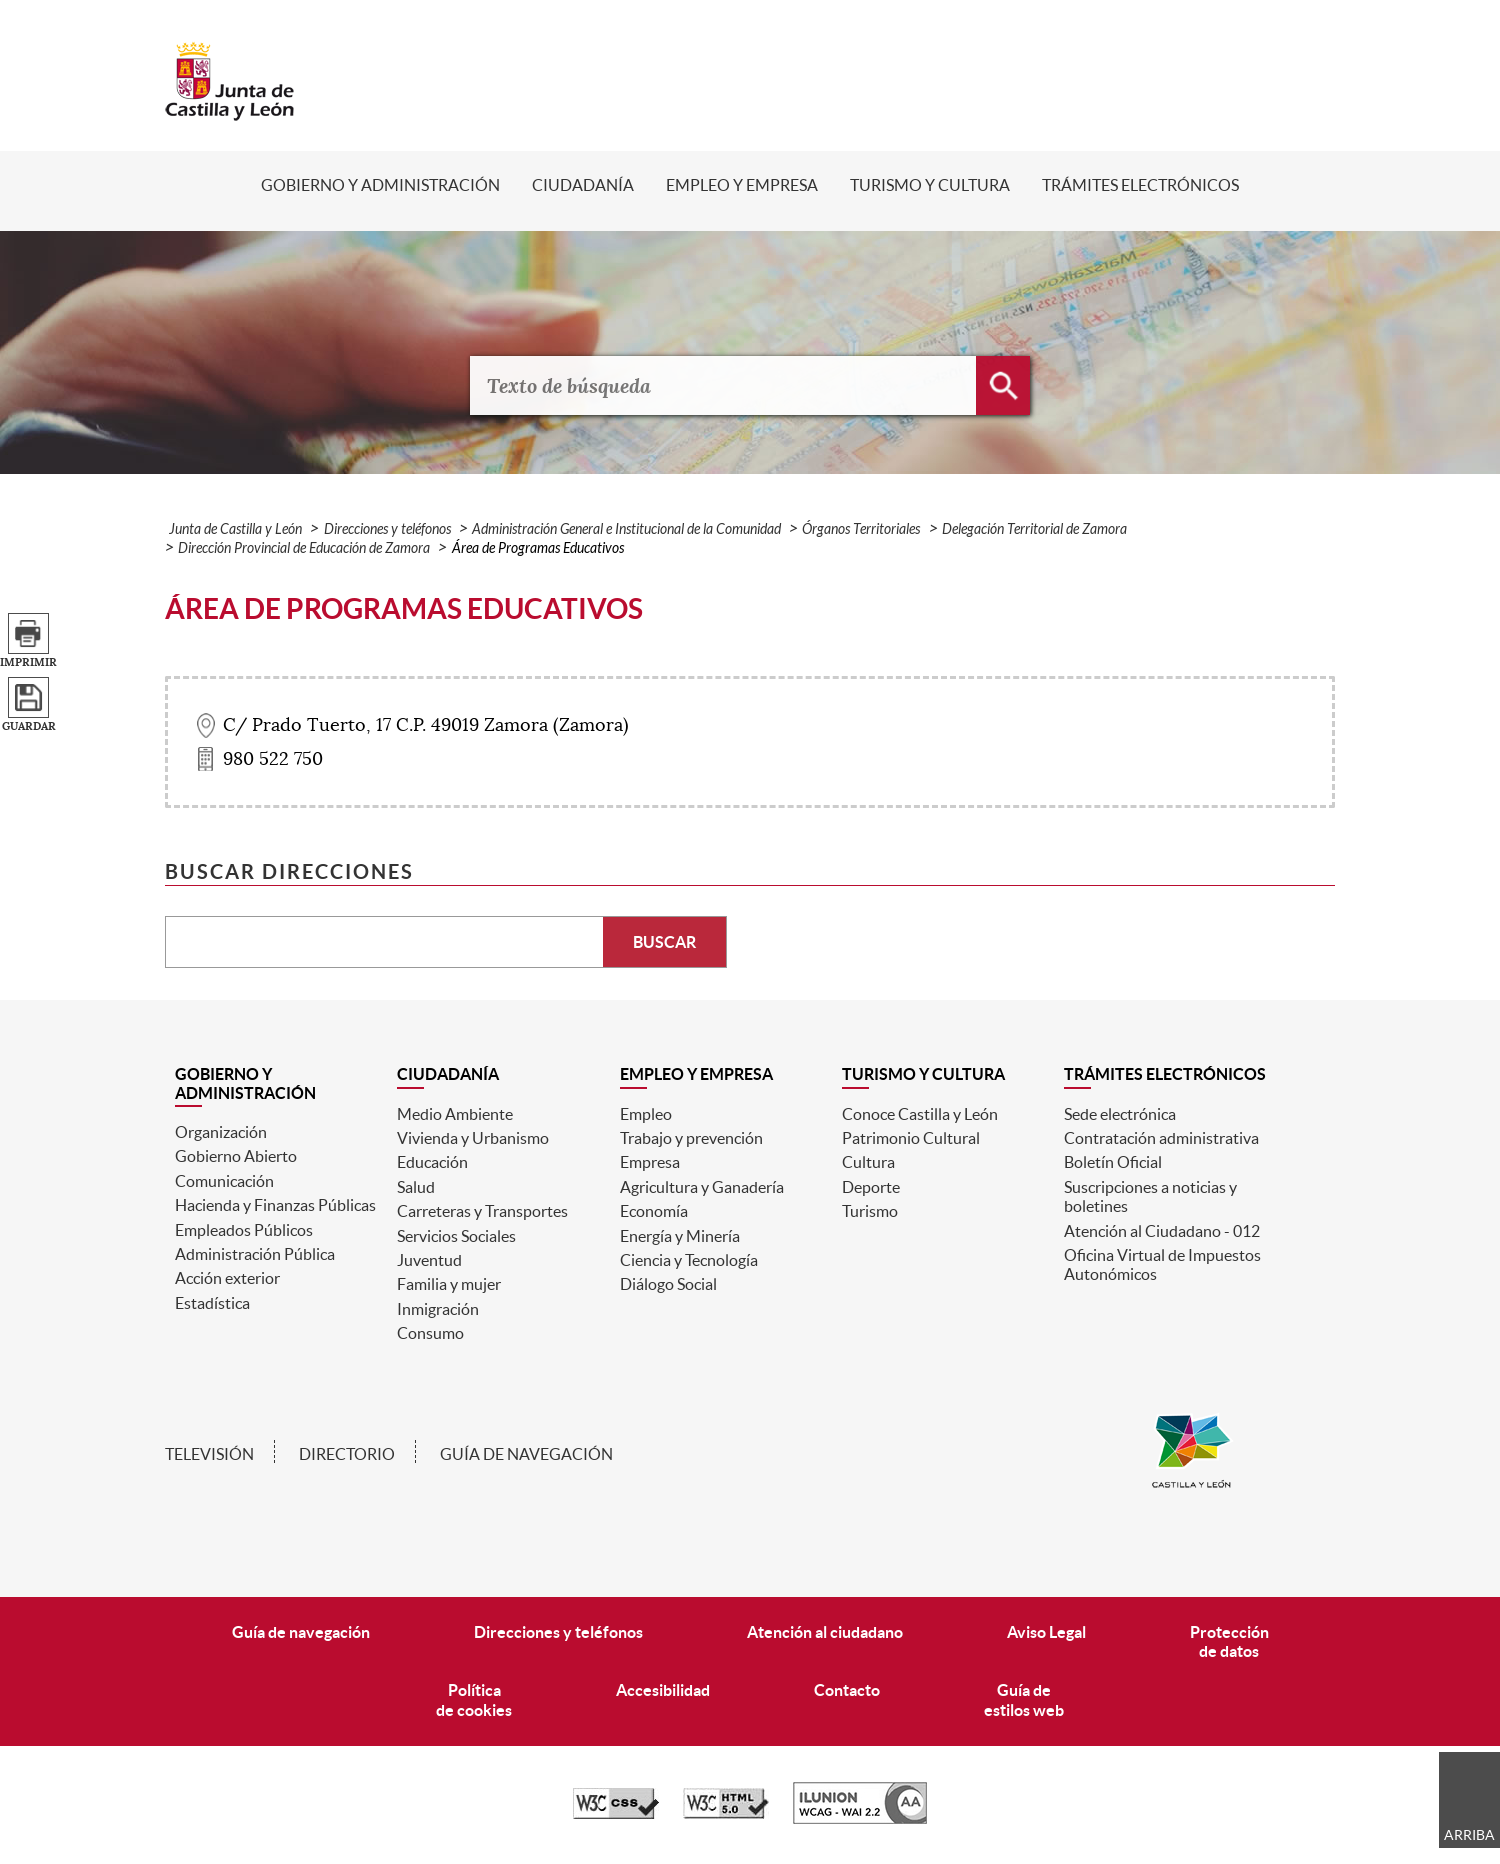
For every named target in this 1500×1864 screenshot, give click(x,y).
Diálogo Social (668, 1284)
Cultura (868, 1162)
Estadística (212, 1303)
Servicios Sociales (456, 1236)
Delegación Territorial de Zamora (1034, 529)
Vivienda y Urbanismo (473, 1138)
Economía (654, 1211)
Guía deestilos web (1024, 1699)
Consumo (430, 1333)
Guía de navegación (526, 1454)
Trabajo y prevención (691, 1138)
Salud (416, 1187)
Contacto (847, 1690)
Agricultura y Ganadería (702, 1187)
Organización (221, 1132)
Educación (432, 1162)
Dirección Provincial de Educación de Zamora (304, 548)
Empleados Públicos (244, 1230)
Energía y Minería (680, 1236)
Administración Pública (255, 1254)
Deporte (871, 1187)
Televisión (209, 1454)
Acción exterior (227, 1278)
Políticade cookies (474, 1699)
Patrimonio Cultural (911, 1138)
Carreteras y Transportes (482, 1211)
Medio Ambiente (455, 1114)
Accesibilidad (663, 1690)
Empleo (646, 1114)
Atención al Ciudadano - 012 (1162, 1231)
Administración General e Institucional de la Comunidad (626, 529)
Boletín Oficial (1113, 1162)
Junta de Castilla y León (235, 529)
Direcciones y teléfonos (387, 529)
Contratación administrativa (1161, 1138)
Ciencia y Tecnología (689, 1260)
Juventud (429, 1260)
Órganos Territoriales (861, 529)
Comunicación (224, 1181)
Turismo (870, 1211)
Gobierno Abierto (236, 1156)
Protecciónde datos (1229, 1641)
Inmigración (438, 1309)
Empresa (650, 1162)
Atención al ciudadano (825, 1632)
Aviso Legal (1046, 1632)
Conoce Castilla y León (920, 1114)
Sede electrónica (1120, 1114)
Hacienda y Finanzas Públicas (275, 1205)
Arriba (1469, 1835)
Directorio (347, 1454)
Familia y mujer (449, 1284)
